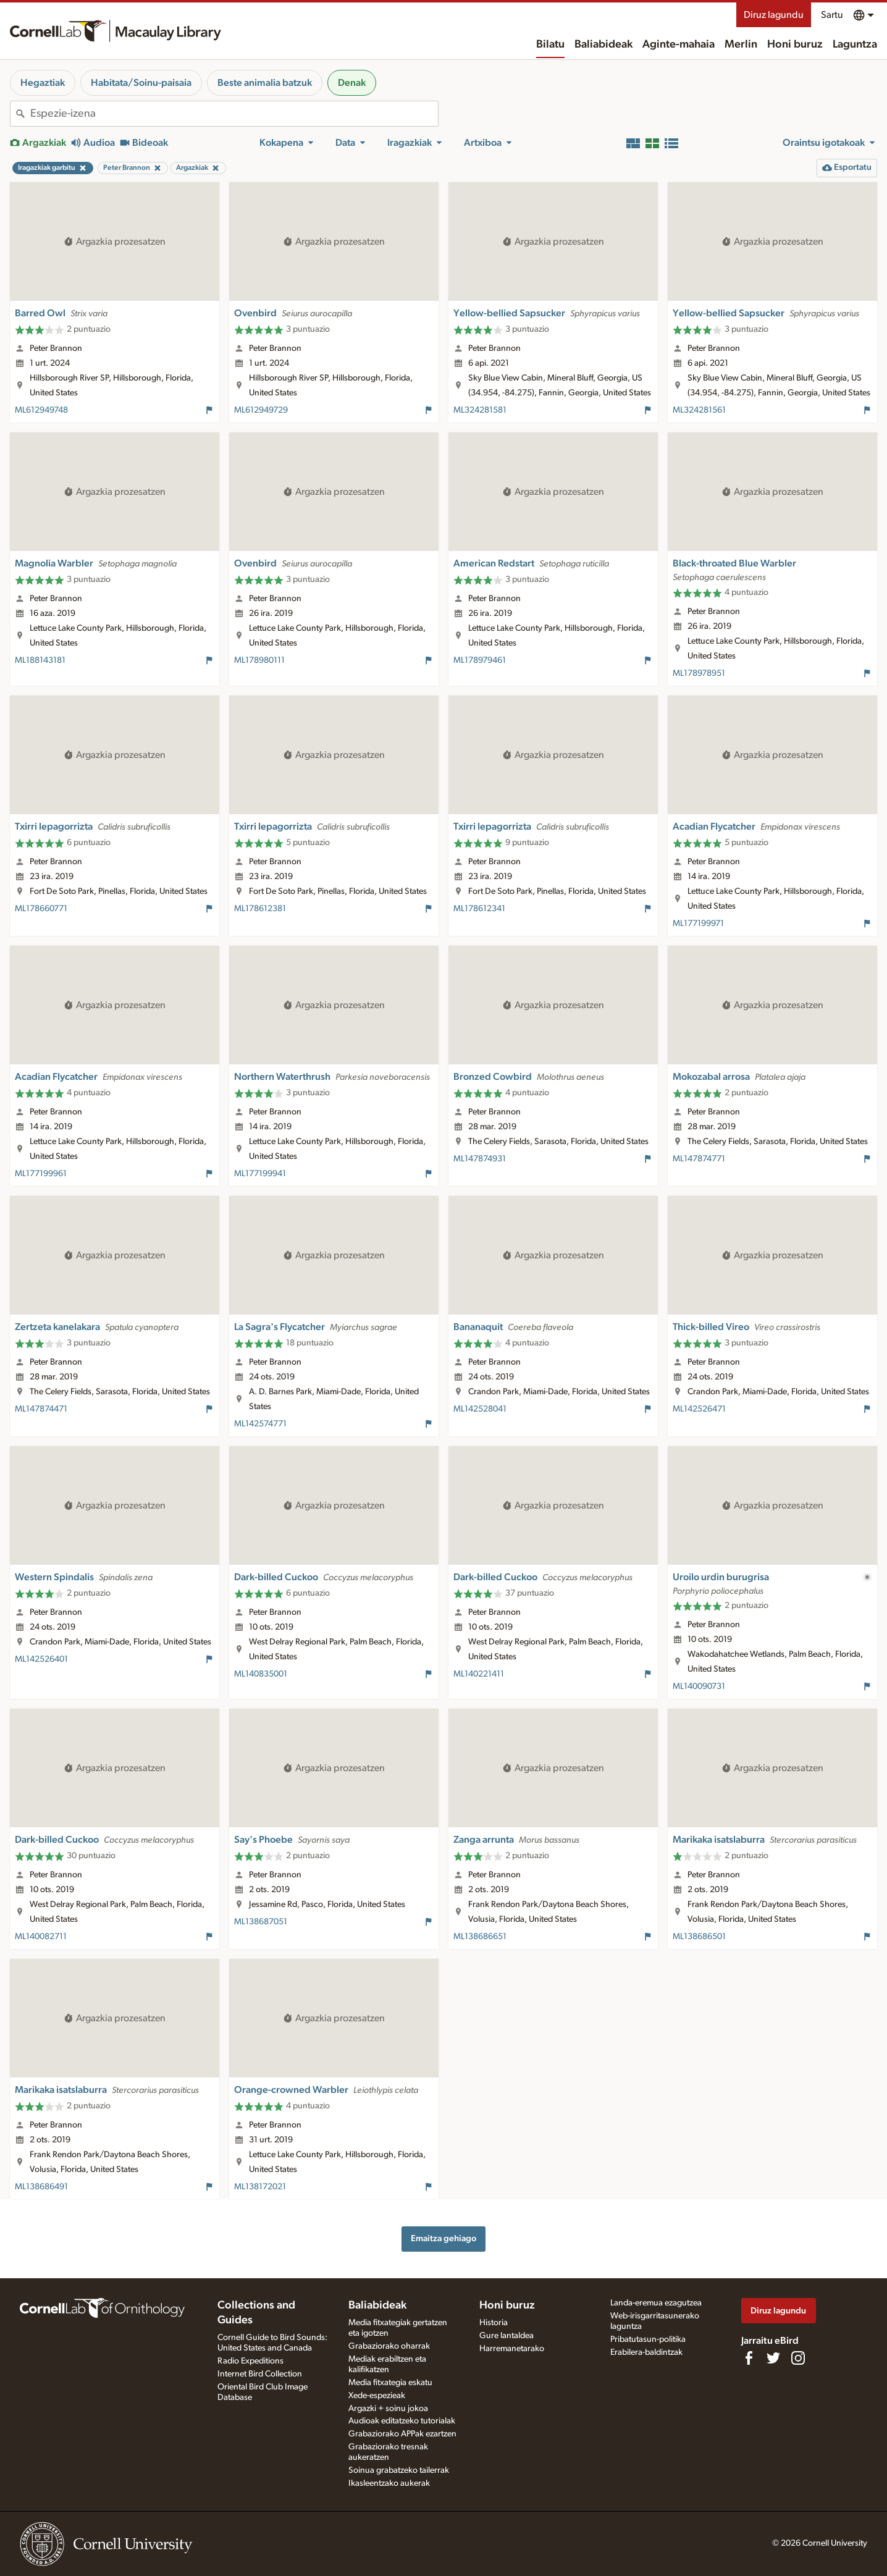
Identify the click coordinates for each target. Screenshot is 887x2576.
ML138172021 (260, 2186)
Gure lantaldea (506, 2335)
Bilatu (550, 44)
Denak (352, 83)
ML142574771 (260, 1424)
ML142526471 (699, 1409)
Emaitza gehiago (443, 2238)
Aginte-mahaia (678, 44)
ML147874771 (699, 1159)
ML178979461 (479, 660)
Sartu (832, 15)
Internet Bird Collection (259, 2374)
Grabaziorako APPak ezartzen (402, 2434)
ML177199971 (698, 923)
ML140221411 (478, 1674)
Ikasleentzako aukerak (389, 2483)
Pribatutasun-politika (648, 2339)
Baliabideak (603, 44)
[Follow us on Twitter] (773, 2358)
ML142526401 (41, 1659)
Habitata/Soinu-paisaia (141, 83)
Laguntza (855, 44)
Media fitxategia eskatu (390, 2382)
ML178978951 (699, 673)
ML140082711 (41, 1936)
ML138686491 (41, 2186)
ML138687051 (260, 1921)
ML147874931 (479, 1159)
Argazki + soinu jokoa (388, 2408)
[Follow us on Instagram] (798, 2358)
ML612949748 (41, 410)
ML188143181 (40, 660)
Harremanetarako (511, 2348)
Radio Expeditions (250, 2361)
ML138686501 (699, 1936)
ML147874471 (41, 1409)
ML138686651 (480, 1936)
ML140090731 (699, 1686)
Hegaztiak (42, 83)
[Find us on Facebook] (748, 2358)
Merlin (741, 44)
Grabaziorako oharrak (389, 2346)
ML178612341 (479, 908)
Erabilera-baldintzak (646, 2352)
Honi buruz (795, 44)
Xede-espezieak (376, 2395)
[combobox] (234, 113)
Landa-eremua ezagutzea (656, 2303)
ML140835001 (260, 1674)
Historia (493, 2322)
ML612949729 (261, 410)
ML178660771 (41, 908)
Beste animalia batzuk (264, 83)
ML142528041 (480, 1409)
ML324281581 (480, 410)
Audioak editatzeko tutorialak (401, 2421)
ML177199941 (260, 1173)
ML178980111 (259, 660)
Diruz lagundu (774, 15)
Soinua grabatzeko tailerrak (398, 2470)
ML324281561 (699, 410)
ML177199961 (41, 1173)
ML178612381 (260, 908)
